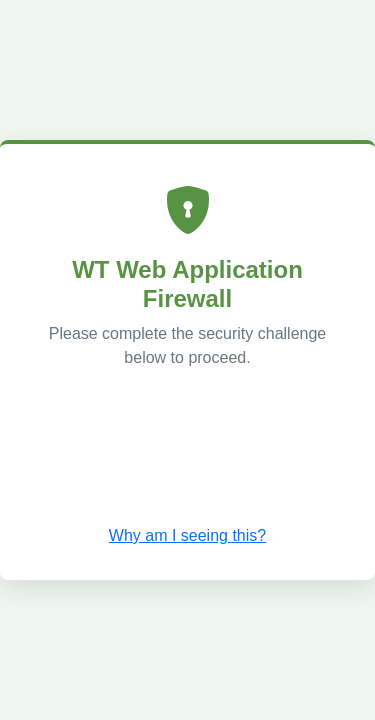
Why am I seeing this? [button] (187, 535)
